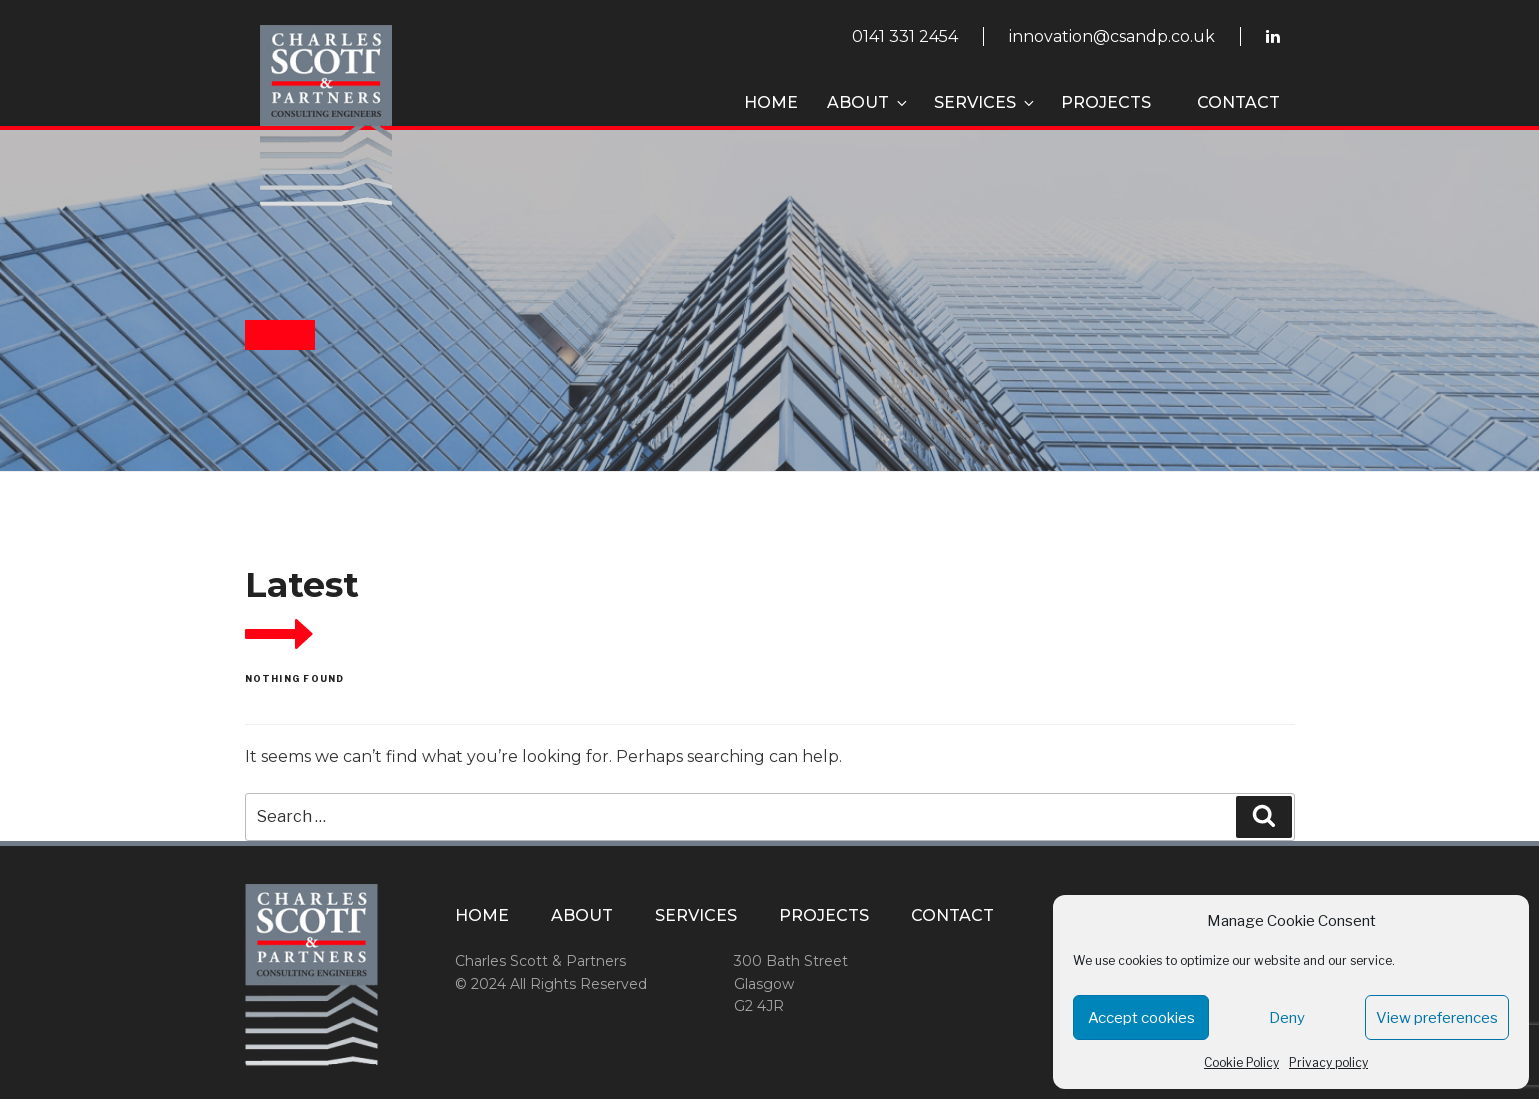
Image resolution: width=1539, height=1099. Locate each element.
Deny (1287, 1018)
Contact (1238, 102)
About (868, 102)
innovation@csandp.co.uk (1112, 36)
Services (985, 102)
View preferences (1437, 1018)
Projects (1106, 102)
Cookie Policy (1241, 1062)
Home (771, 102)
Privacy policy (1328, 1062)
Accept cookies (1141, 1018)
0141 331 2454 (905, 36)
